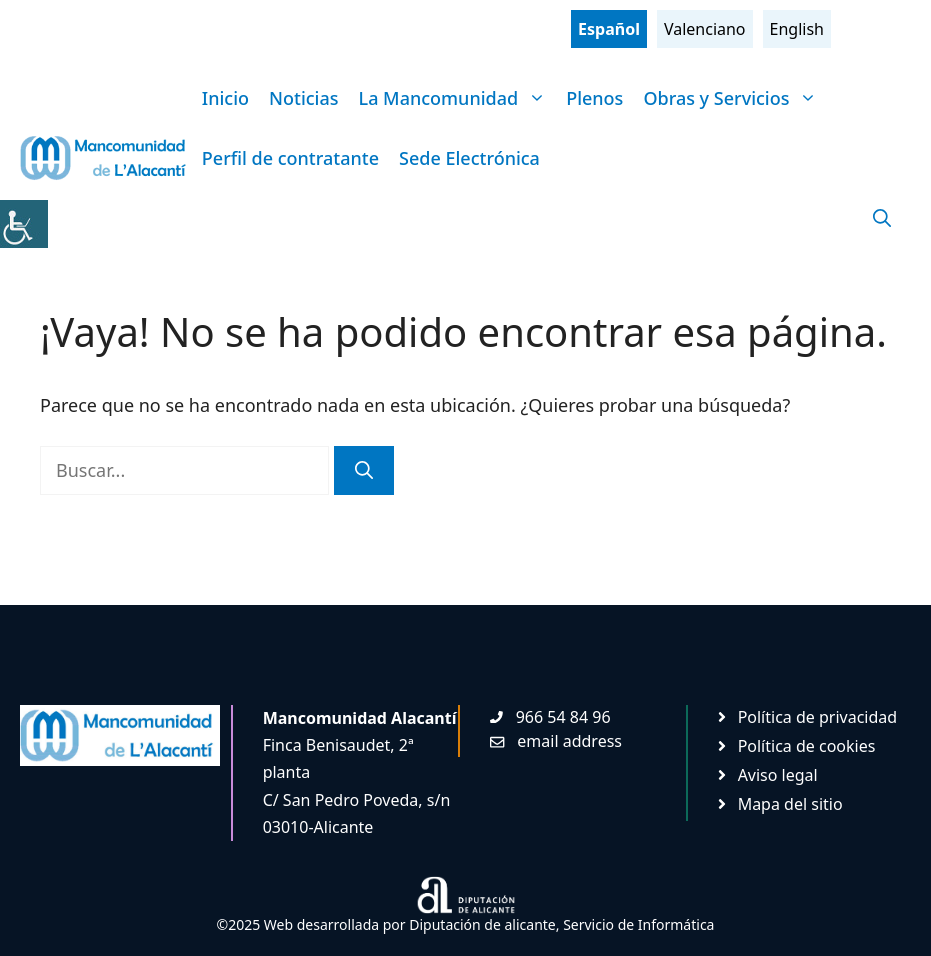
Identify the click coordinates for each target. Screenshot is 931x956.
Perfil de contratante (290, 158)
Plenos (594, 98)
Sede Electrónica (469, 158)
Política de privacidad (818, 717)
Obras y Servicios (735, 98)
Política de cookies (807, 746)
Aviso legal (778, 775)
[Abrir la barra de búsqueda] (882, 218)
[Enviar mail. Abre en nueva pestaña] (556, 741)
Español (609, 29)
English (797, 29)
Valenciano (705, 29)
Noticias (303, 98)
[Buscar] (364, 470)
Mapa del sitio (790, 804)
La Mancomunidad (458, 98)
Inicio (225, 98)
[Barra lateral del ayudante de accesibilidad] (24, 224)
